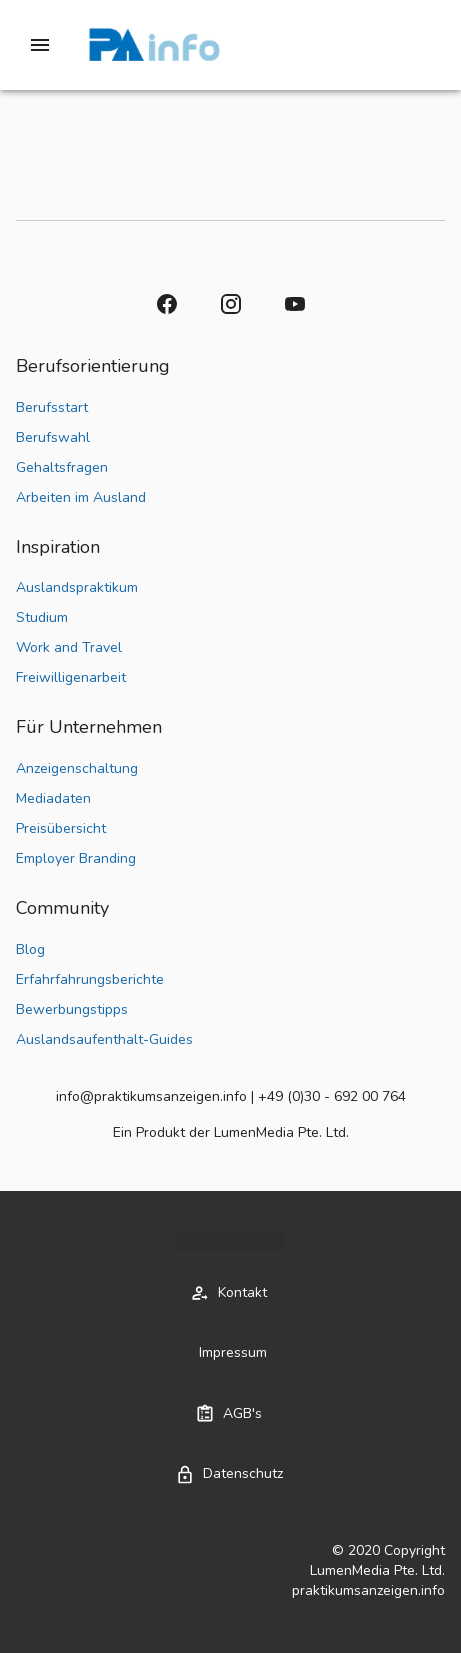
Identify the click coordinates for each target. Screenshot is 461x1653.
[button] (167, 304)
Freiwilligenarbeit (71, 677)
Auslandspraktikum (77, 587)
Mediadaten (53, 798)
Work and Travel (69, 647)
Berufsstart (52, 407)
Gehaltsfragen (62, 467)
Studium (42, 617)
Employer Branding (76, 858)
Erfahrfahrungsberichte (90, 979)
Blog (30, 949)
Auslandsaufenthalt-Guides (104, 1039)
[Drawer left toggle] (40, 45)
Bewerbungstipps (72, 1009)
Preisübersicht (61, 828)
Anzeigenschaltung (77, 768)
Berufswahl (53, 437)
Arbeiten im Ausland (81, 497)
